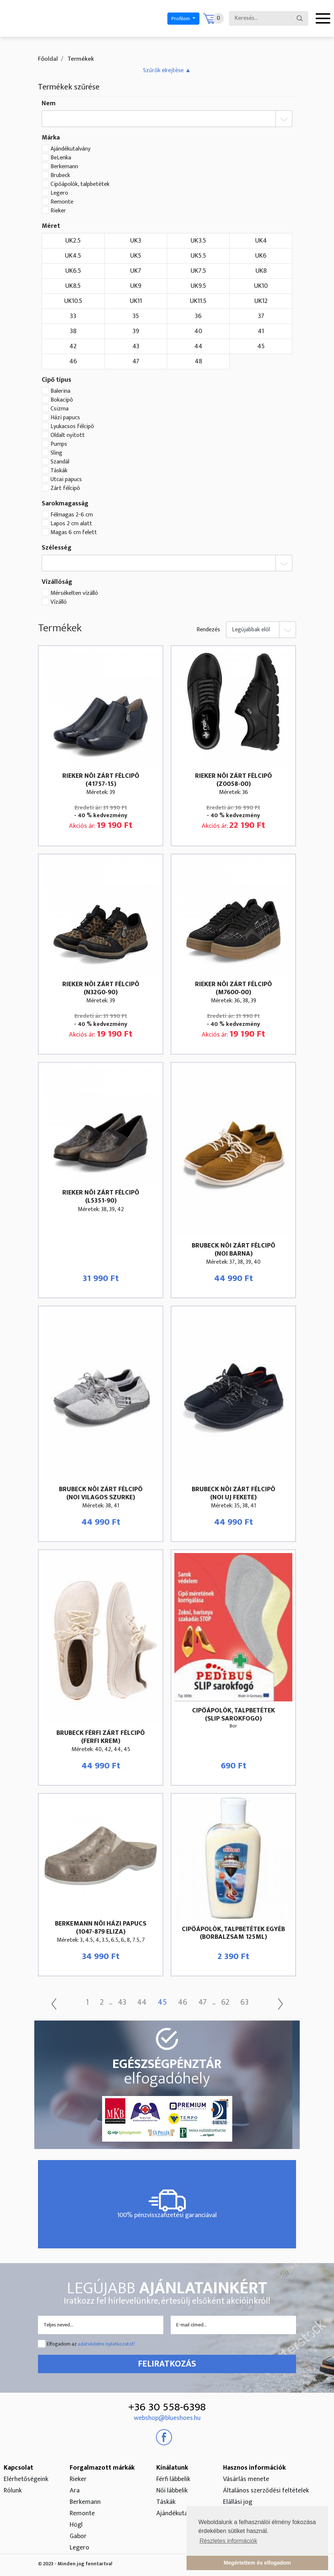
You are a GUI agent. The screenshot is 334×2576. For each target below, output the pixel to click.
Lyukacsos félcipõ (72, 426)
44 (198, 346)
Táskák (59, 470)
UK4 (261, 240)
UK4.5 (73, 255)
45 (261, 346)
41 (261, 331)
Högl (76, 2524)
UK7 (135, 270)
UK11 (136, 301)
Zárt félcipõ (65, 488)
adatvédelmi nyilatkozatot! (106, 2344)
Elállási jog (237, 2502)
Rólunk (13, 2490)
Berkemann (64, 166)
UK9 (135, 286)
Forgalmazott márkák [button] (102, 2467)
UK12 (261, 301)
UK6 (261, 255)
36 (198, 316)
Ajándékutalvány (70, 149)
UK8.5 (73, 286)
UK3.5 (198, 240)
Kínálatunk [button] (172, 2467)
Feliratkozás (167, 2364)
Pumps (59, 444)
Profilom (181, 18)
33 (73, 316)
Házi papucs (65, 417)
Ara (75, 2490)
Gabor (78, 2536)
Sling (56, 453)
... (110, 2003)
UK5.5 (198, 255)
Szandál (60, 462)
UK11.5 (198, 301)
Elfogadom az (91, 2344)
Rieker (58, 211)
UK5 (135, 255)
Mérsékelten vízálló (74, 593)
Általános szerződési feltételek (266, 2490)
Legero (59, 193)
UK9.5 (198, 286)
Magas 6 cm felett (74, 532)
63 (244, 2002)
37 (261, 316)
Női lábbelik (172, 2490)
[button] (167, 70)
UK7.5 (198, 270)
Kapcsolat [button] (18, 2467)
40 (198, 331)
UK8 (261, 270)
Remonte (62, 202)
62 (225, 2002)
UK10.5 (73, 301)
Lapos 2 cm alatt (71, 523)
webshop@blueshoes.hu (167, 2418)
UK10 (261, 286)
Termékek (80, 59)
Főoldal (48, 59)
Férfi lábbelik (173, 2479)
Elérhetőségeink (26, 2479)
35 (135, 316)
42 (73, 346)
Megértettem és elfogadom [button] (257, 2563)
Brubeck (60, 175)
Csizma (60, 409)
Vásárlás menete (246, 2479)
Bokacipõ (62, 400)
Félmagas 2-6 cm (72, 515)
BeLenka (61, 157)
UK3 (135, 240)
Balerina (60, 391)
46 (73, 361)
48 (198, 361)
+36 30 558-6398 (167, 2407)
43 (135, 346)
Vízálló (59, 602)
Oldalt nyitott (68, 435)
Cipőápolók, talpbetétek (80, 184)
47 (135, 361)
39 (135, 331)
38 (73, 331)
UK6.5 (73, 270)
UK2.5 (73, 240)
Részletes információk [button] (228, 2541)
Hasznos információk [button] (254, 2467)
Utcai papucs (66, 479)
